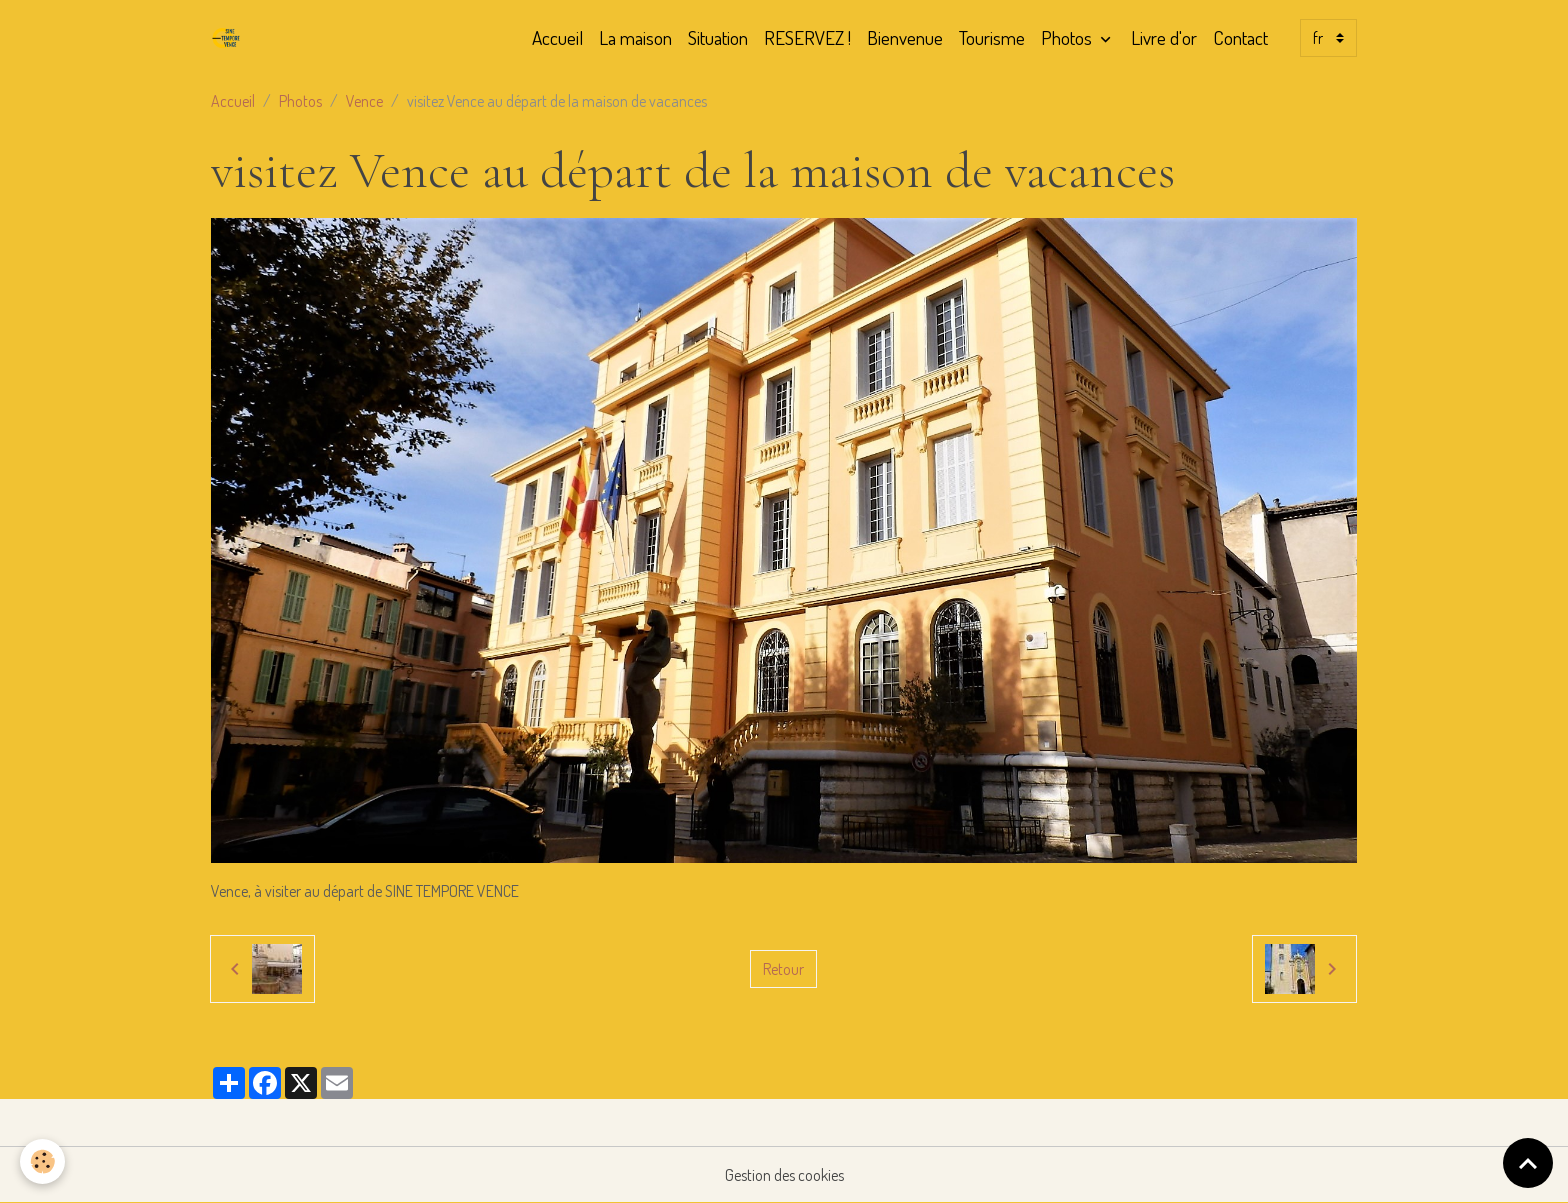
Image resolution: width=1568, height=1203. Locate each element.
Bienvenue (905, 37)
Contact (1240, 37)
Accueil (557, 37)
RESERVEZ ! (807, 37)
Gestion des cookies (784, 1175)
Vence (364, 101)
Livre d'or (1164, 37)
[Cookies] (42, 1161)
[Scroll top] (1528, 1163)
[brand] (230, 38)
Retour (783, 969)
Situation (718, 37)
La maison (635, 37)
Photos (1068, 37)
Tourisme (992, 37)
